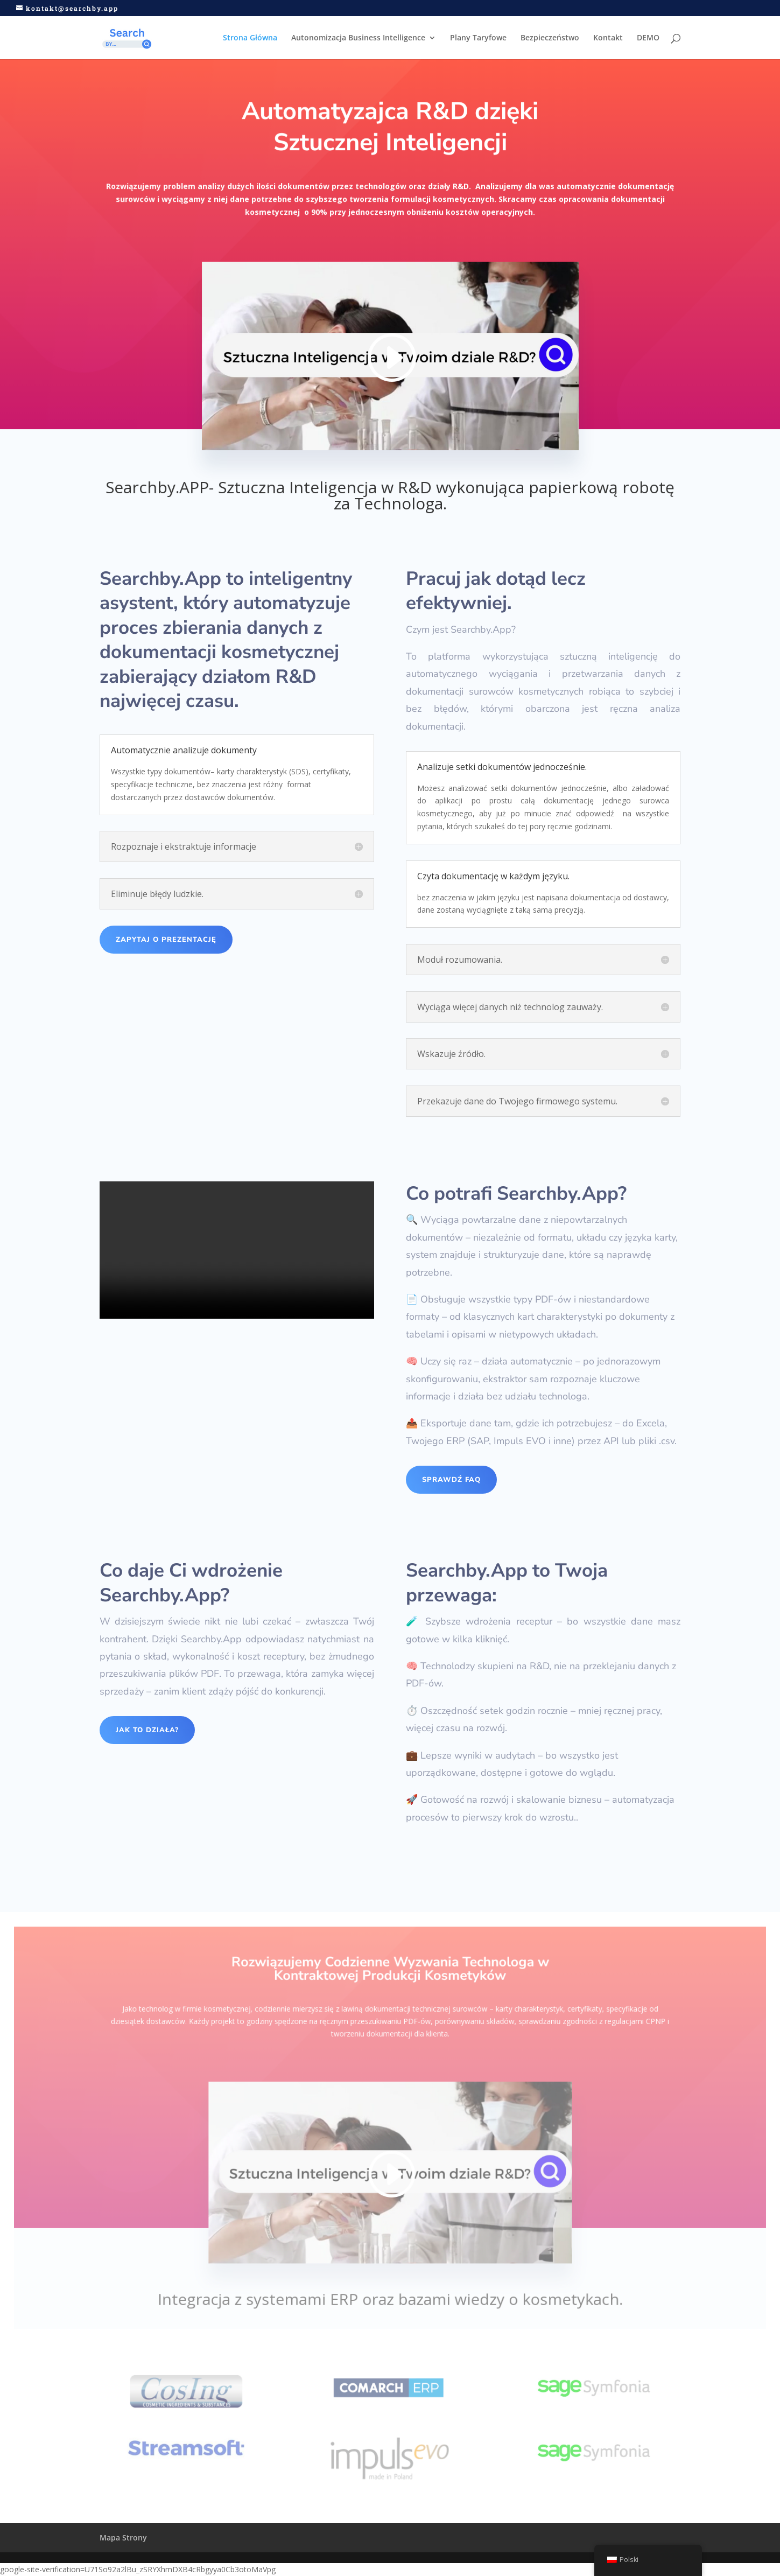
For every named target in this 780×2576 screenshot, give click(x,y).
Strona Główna (250, 38)
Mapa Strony (123, 2537)
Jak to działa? (147, 1730)
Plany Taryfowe (478, 38)
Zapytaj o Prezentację (166, 939)
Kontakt (608, 38)
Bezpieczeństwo (550, 38)
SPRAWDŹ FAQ (451, 1480)
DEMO (648, 38)
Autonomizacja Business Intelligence (358, 38)
